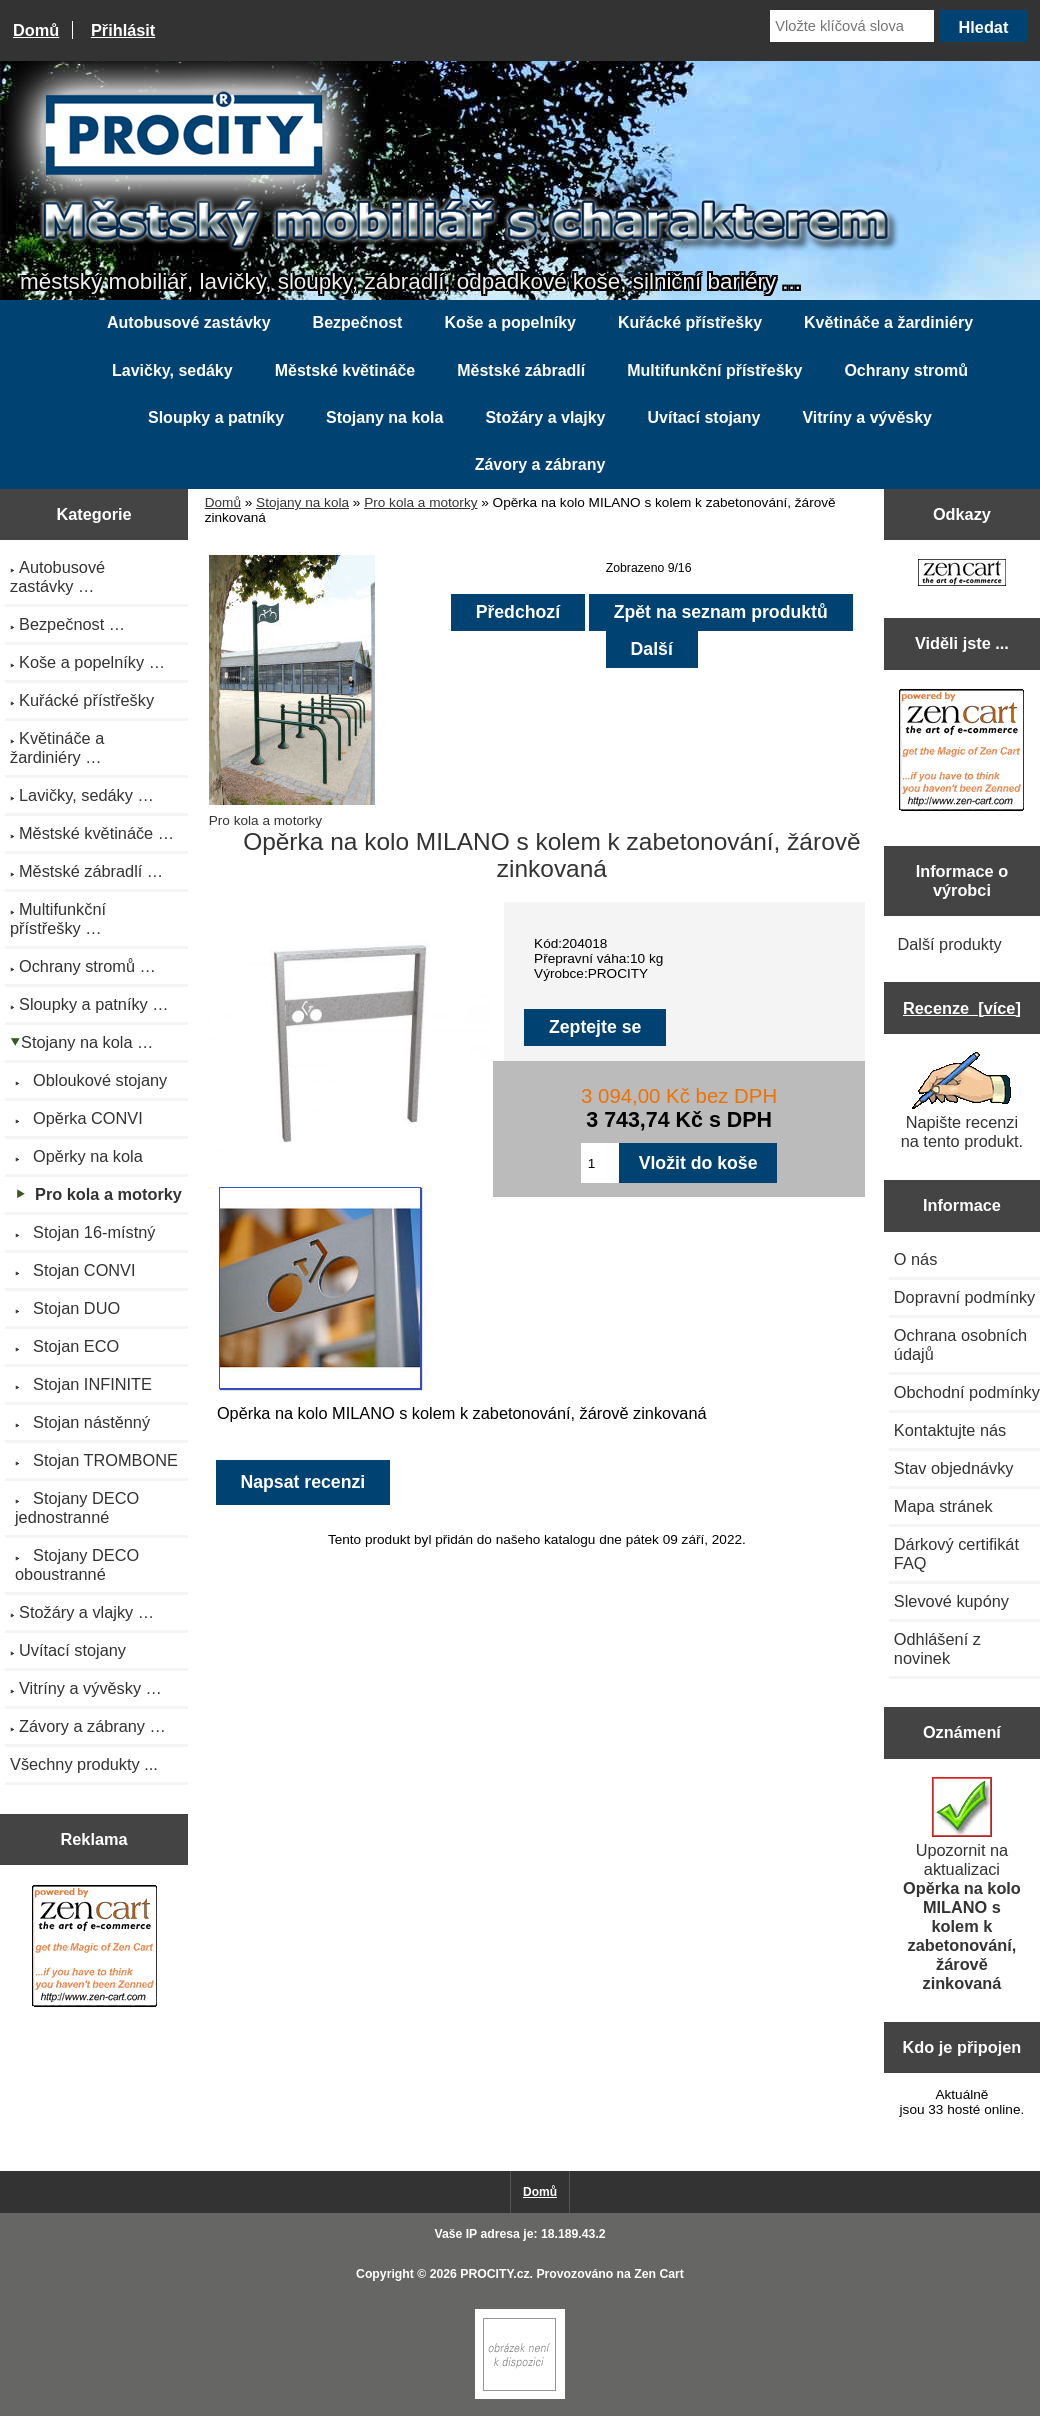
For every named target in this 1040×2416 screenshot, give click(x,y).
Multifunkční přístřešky (714, 370)
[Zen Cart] (520, 2394)
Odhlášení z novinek (937, 1648)
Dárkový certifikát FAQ (956, 1553)
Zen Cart (659, 2274)
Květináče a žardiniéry (888, 322)
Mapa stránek (943, 1506)
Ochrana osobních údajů (960, 1344)
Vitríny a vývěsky (867, 417)
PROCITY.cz (494, 2274)
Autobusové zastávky (189, 322)
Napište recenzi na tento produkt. (962, 1101)
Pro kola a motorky (420, 502)
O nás (916, 1259)
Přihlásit (123, 30)
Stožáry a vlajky (545, 417)
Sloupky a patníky (216, 417)
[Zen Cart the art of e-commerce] (94, 1948)
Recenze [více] (962, 1008)
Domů (36, 30)
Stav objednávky (954, 1468)
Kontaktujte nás (950, 1430)
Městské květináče (345, 370)
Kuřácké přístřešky (690, 322)
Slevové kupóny (951, 1601)
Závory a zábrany (540, 464)
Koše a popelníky (510, 322)
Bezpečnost (358, 322)
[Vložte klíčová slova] (852, 26)
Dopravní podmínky (964, 1297)
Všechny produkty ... (84, 1764)
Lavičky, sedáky (172, 370)
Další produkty (949, 944)
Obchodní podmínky (967, 1392)
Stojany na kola (302, 502)
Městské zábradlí (521, 370)
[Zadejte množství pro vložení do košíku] (600, 1163)
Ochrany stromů (906, 370)
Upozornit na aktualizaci (962, 1884)
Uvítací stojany (703, 417)
